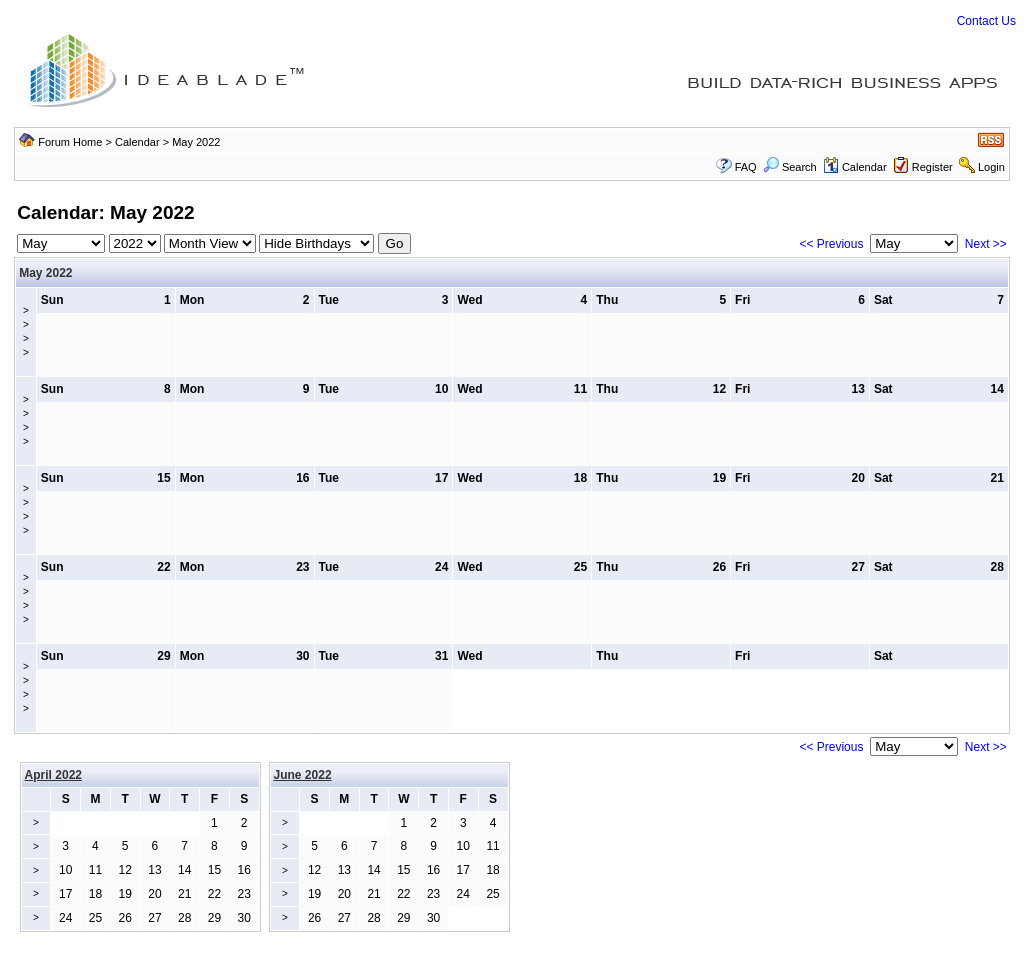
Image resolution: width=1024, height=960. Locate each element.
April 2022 (53, 775)
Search (790, 167)
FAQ (746, 167)
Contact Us (986, 21)
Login (991, 167)
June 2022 (303, 775)
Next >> (986, 244)
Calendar (137, 142)
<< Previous (831, 244)
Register (932, 167)
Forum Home (70, 142)
